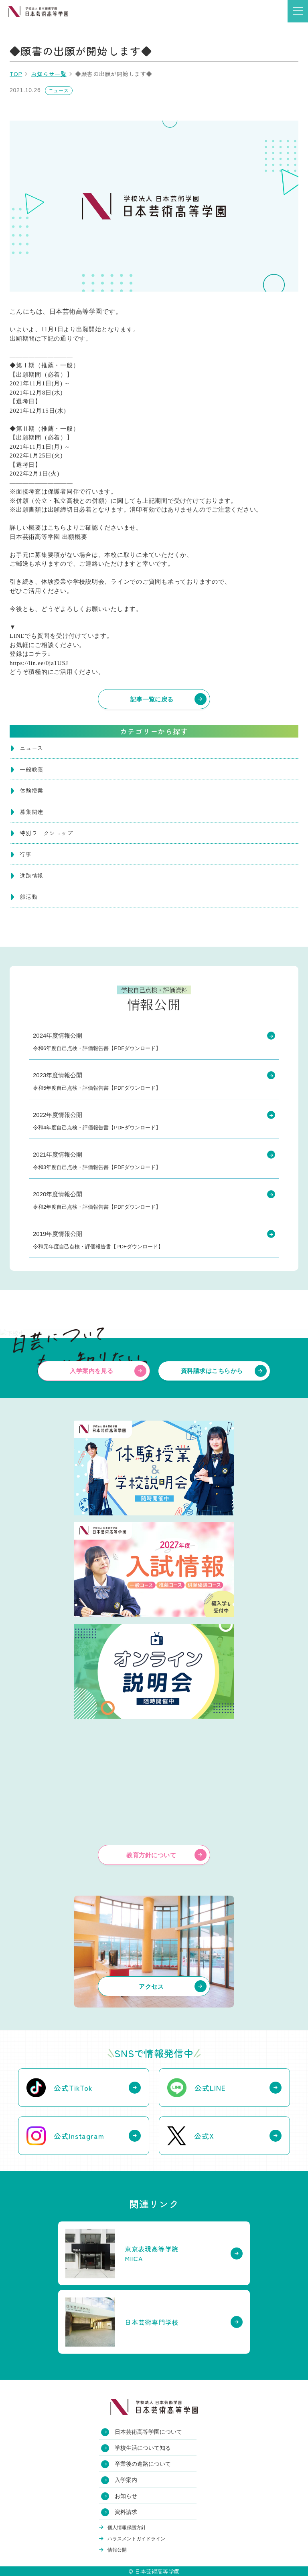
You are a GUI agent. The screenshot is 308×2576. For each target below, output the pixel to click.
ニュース (31, 748)
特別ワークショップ (46, 833)
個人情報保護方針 (126, 2527)
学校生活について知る (143, 2448)
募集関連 (31, 812)
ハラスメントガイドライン (136, 2539)
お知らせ (126, 2496)
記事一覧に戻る (152, 699)
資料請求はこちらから (212, 1370)
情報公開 (117, 2550)
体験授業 (31, 790)
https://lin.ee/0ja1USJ (39, 663)
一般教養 (31, 769)
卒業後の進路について (143, 2464)
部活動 (28, 897)
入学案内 (126, 2480)
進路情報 (31, 875)
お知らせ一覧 (49, 74)
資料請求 (126, 2512)
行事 (26, 854)
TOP (16, 74)
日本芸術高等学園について (148, 2432)
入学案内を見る (91, 1370)
